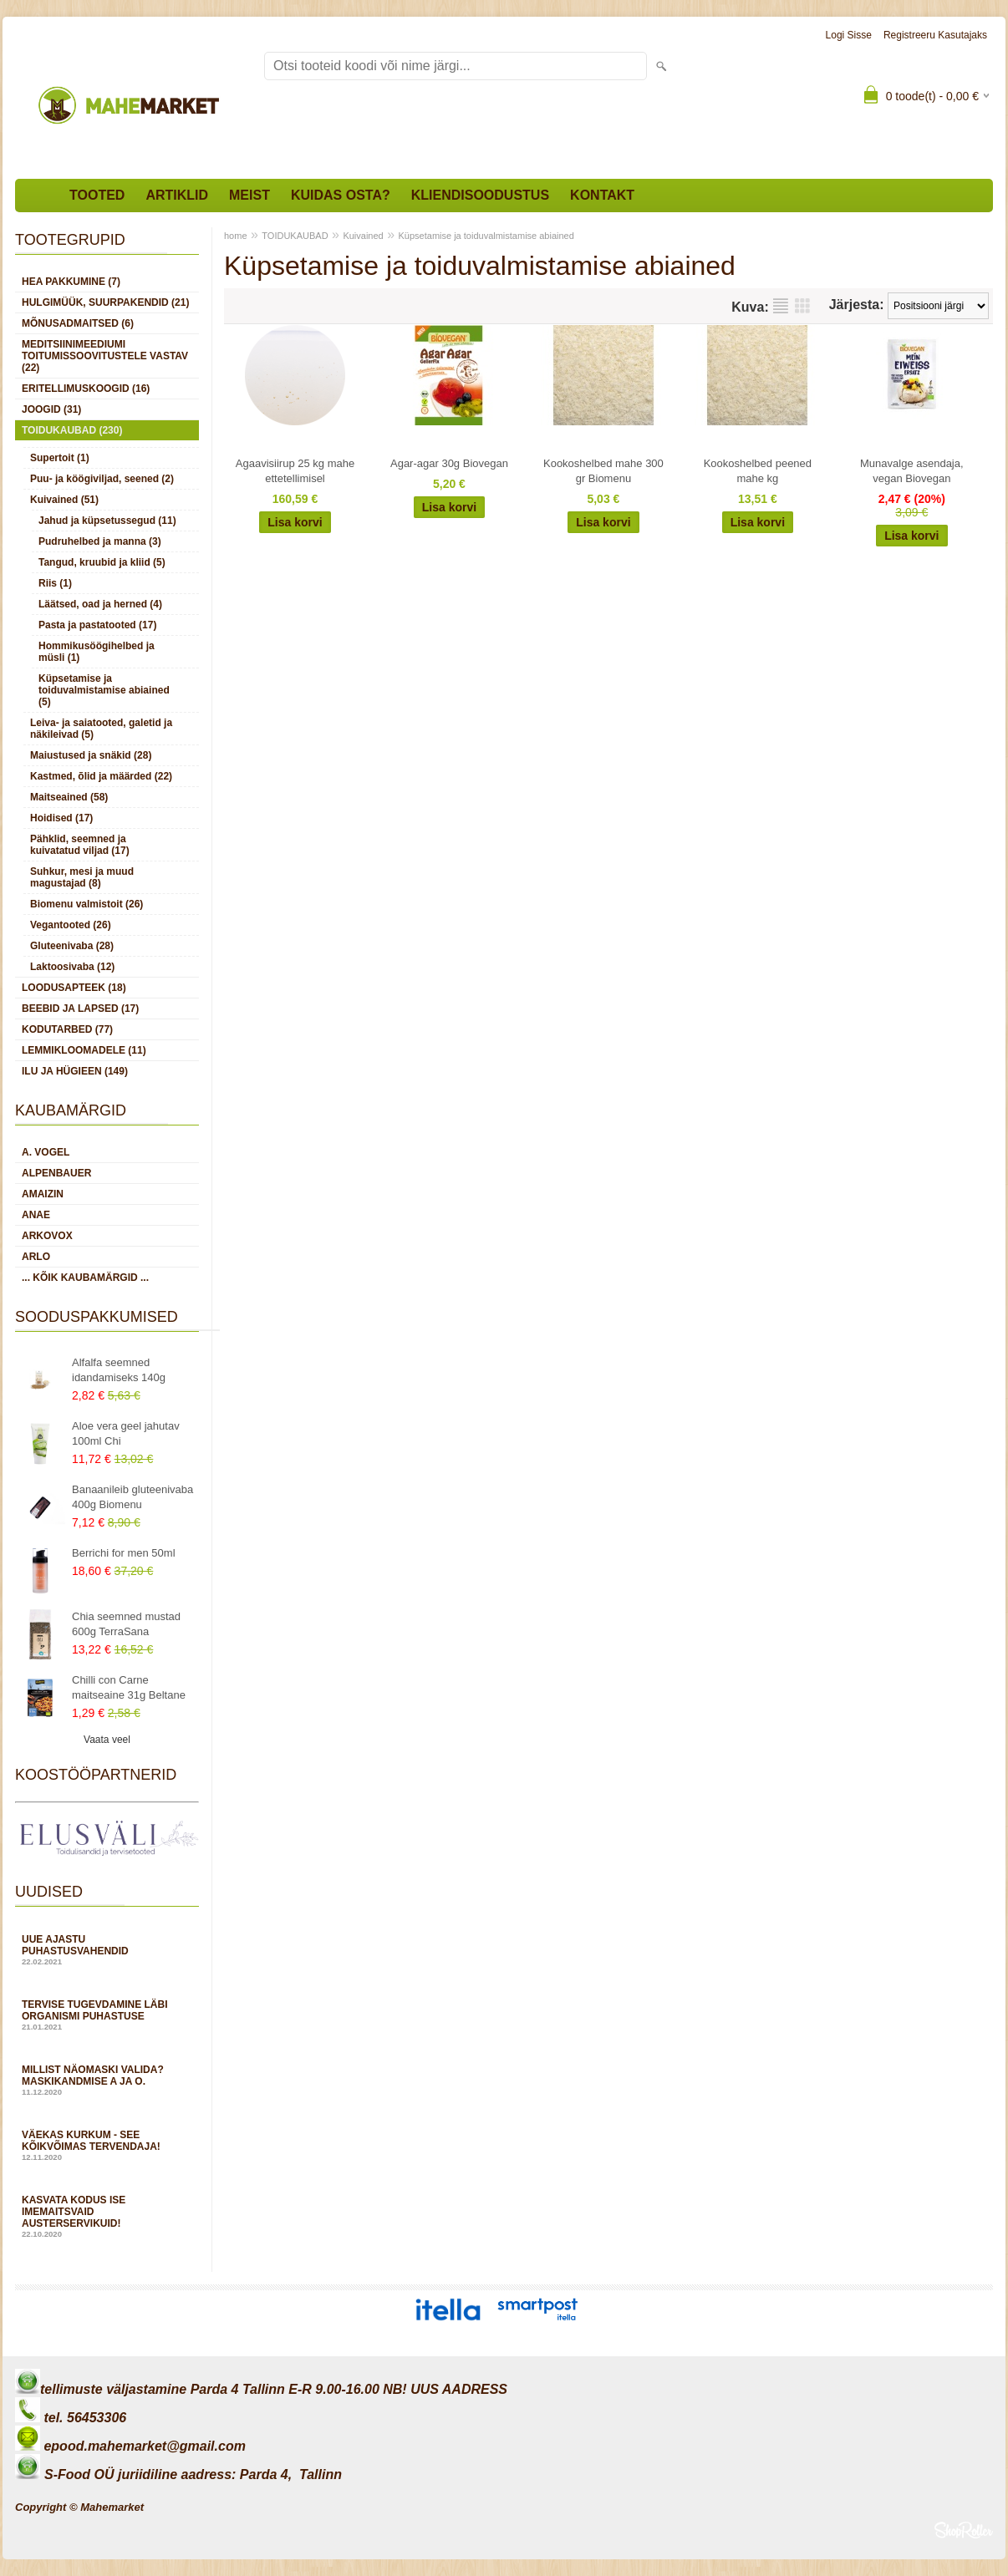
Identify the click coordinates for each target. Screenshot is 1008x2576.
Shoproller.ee (963, 2530)
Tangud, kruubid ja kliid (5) (101, 562)
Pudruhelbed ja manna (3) (99, 541)
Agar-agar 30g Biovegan (449, 463)
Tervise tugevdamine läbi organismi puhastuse (107, 2015)
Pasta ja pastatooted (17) (97, 625)
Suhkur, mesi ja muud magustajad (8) (82, 877)
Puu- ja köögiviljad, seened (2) (102, 479)
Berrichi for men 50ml (124, 1553)
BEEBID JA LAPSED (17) (80, 1008)
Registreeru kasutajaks (935, 35)
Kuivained (363, 236)
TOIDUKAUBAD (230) (72, 430)
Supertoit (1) (59, 458)
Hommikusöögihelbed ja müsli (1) (96, 651)
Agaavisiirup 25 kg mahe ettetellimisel (295, 471)
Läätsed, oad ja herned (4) (100, 604)
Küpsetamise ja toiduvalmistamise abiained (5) (104, 690)
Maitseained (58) (69, 797)
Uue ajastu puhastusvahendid (107, 1949)
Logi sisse (849, 35)
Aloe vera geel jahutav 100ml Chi (126, 1433)
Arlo (36, 1257)
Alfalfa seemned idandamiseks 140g (118, 1370)
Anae (36, 1215)
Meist (249, 195)
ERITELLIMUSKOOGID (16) (86, 388)
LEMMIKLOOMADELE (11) (84, 1050)
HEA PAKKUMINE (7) (71, 281)
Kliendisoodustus (480, 195)
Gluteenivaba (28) (72, 946)
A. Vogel (45, 1152)
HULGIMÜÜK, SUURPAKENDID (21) (105, 302)
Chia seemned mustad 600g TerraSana (126, 1624)
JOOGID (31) (51, 409)
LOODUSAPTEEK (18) (74, 987)
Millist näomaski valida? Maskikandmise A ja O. (107, 2080)
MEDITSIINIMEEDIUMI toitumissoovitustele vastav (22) (105, 355)
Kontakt (602, 195)
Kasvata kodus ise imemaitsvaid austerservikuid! (107, 2216)
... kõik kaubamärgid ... (85, 1277)
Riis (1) (55, 583)
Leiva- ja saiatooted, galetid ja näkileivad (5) (101, 728)
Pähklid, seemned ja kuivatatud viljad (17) (80, 844)
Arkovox (47, 1236)
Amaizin (43, 1194)
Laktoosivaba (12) (72, 967)
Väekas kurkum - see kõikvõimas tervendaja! (107, 2145)
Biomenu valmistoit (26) (86, 904)
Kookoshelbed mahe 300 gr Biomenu (603, 471)
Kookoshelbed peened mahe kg (758, 471)
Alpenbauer (56, 1173)
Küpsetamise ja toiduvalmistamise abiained (486, 236)
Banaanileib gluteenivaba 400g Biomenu (132, 1497)
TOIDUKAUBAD (295, 236)
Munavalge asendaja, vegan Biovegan (912, 471)
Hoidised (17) (61, 818)
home (235, 236)
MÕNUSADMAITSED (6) (78, 323)
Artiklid (176, 195)
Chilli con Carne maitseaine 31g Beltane (129, 1687)
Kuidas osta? (340, 195)
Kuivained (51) (64, 500)
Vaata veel (107, 1739)
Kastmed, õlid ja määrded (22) (101, 776)
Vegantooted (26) (70, 925)
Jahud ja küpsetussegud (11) (107, 520)
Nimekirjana (780, 305)
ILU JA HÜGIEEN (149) (75, 1071)
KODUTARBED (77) (67, 1029)
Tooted (97, 195)
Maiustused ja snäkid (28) (90, 755)
